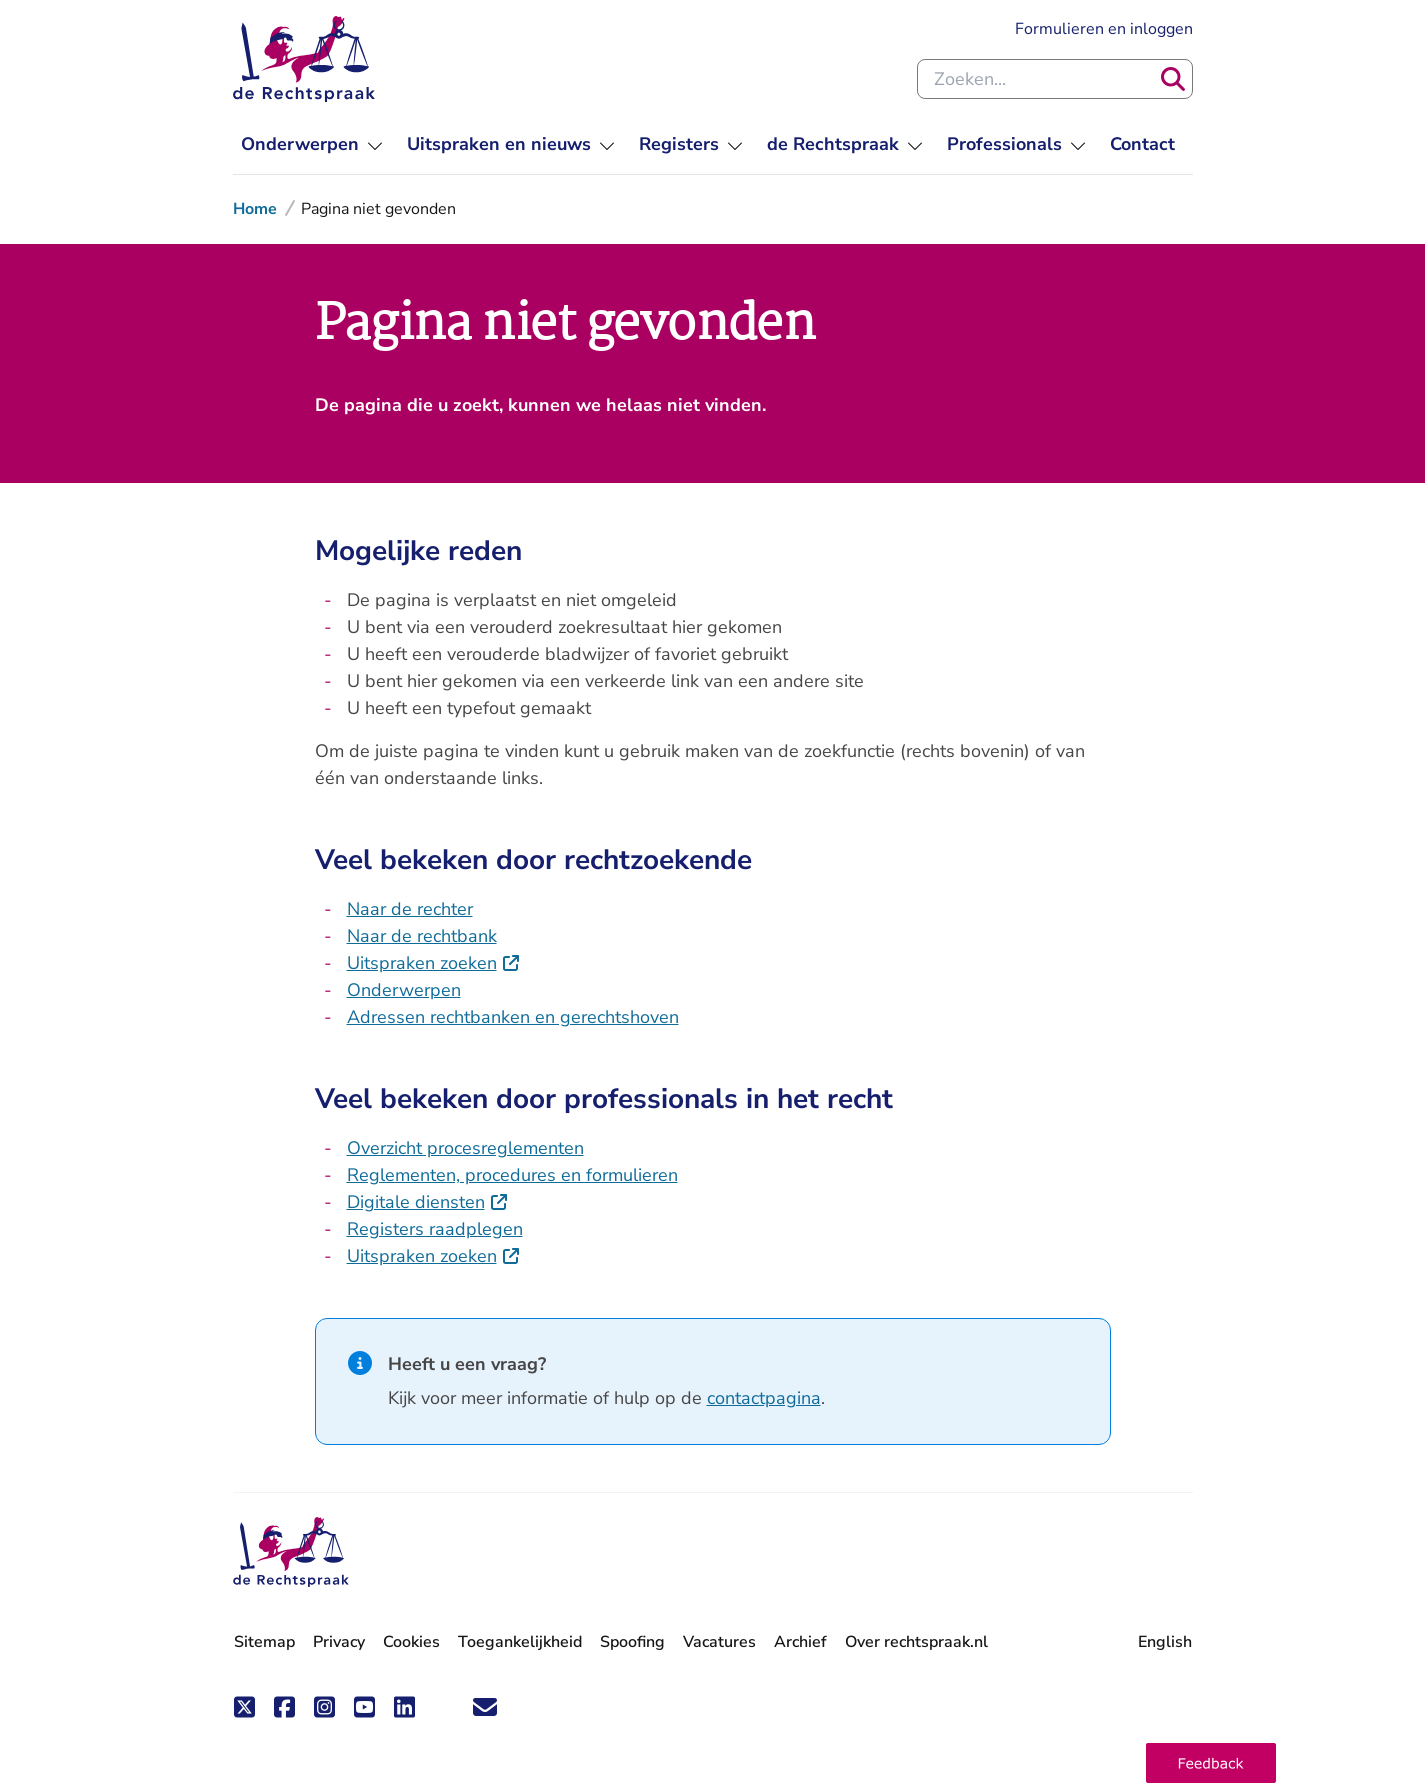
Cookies (411, 1642)
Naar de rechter (410, 909)
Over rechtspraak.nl (916, 1642)
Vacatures (719, 1642)
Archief (800, 1642)
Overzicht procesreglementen (465, 1148)
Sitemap (264, 1642)
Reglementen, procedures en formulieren (512, 1175)
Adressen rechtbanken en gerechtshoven (513, 1017)
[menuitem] (312, 144)
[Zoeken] (1173, 79)
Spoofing (632, 1642)
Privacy (339, 1642)
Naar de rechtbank (422, 936)
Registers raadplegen (435, 1229)
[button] (1211, 1763)
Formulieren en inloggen (1104, 29)
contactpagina (764, 1398)
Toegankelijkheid (520, 1642)
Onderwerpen (404, 990)
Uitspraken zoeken (434, 963)
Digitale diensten (428, 1202)
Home (255, 209)
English (1165, 1642)
